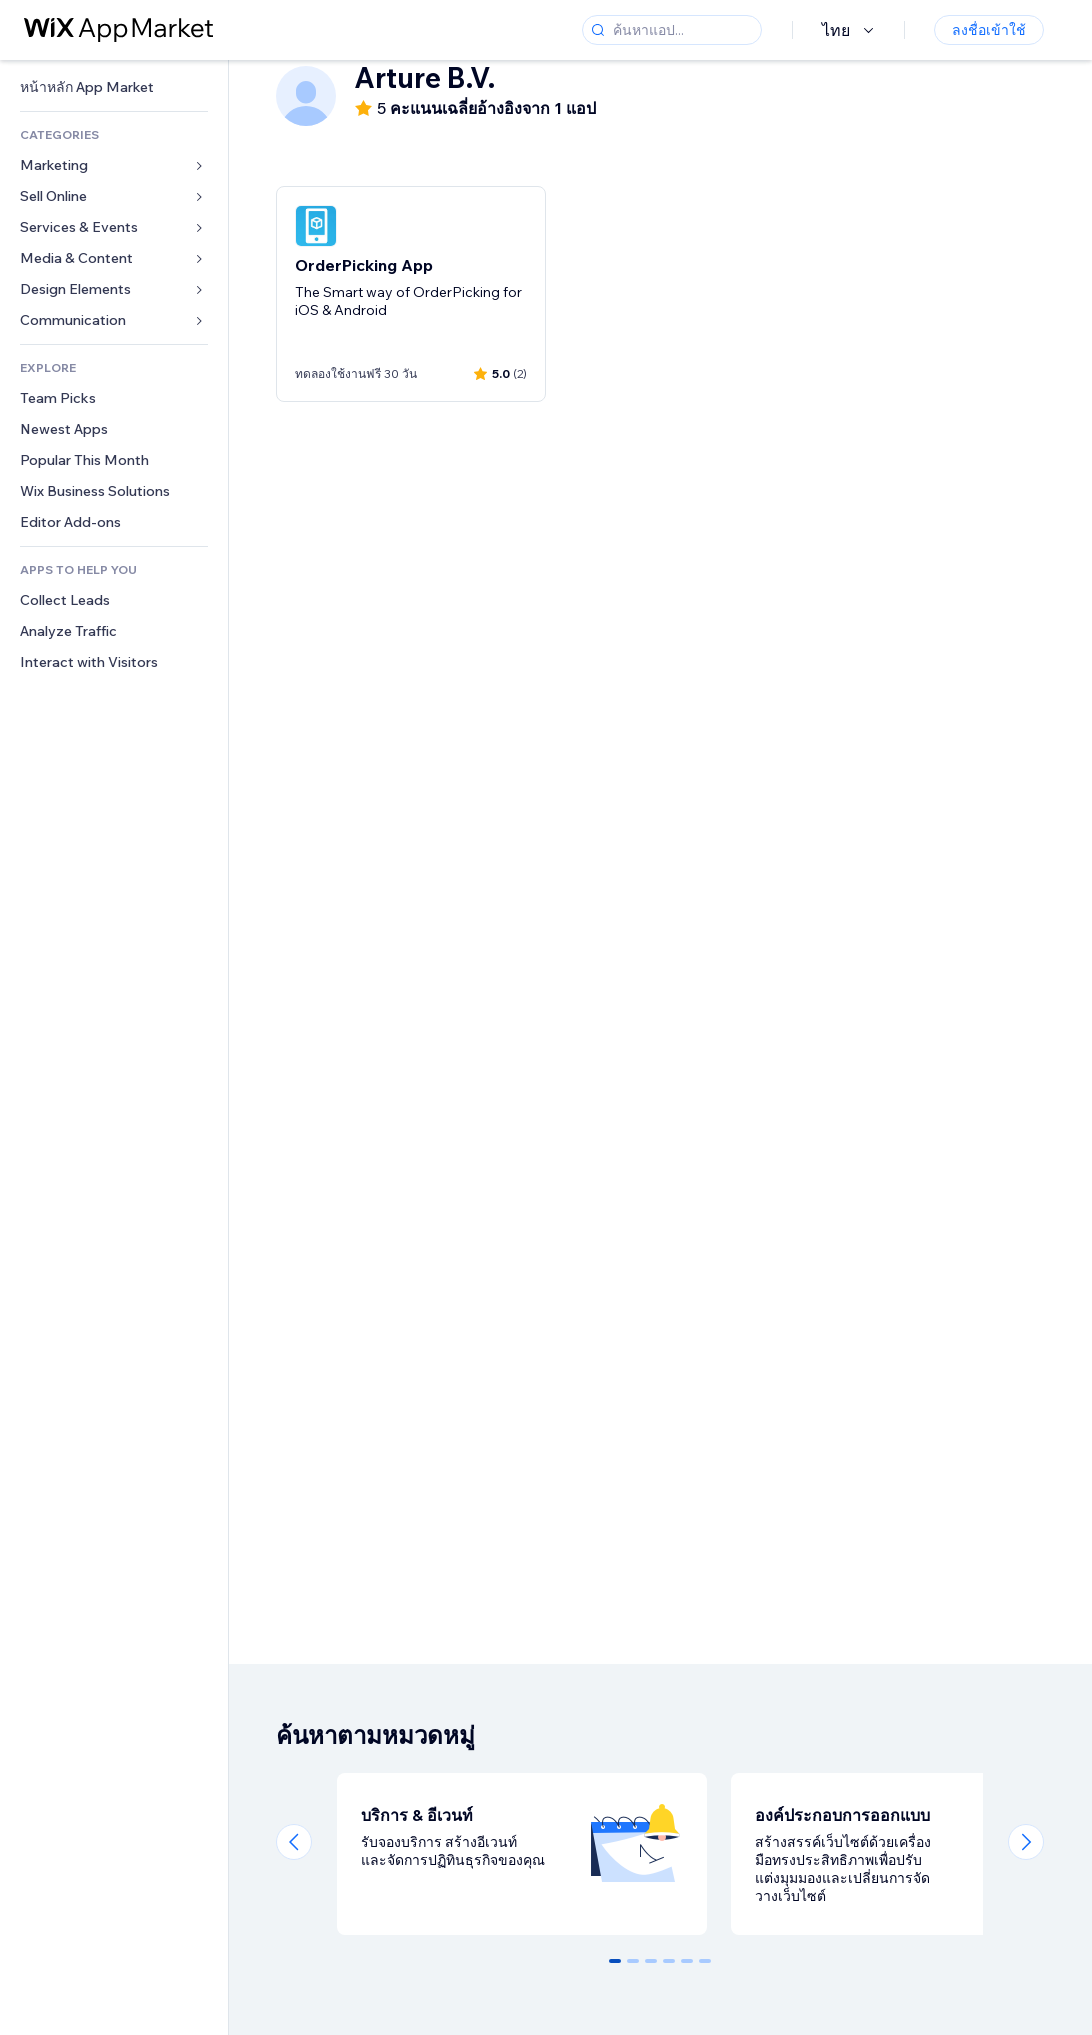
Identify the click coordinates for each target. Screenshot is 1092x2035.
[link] (114, 87)
